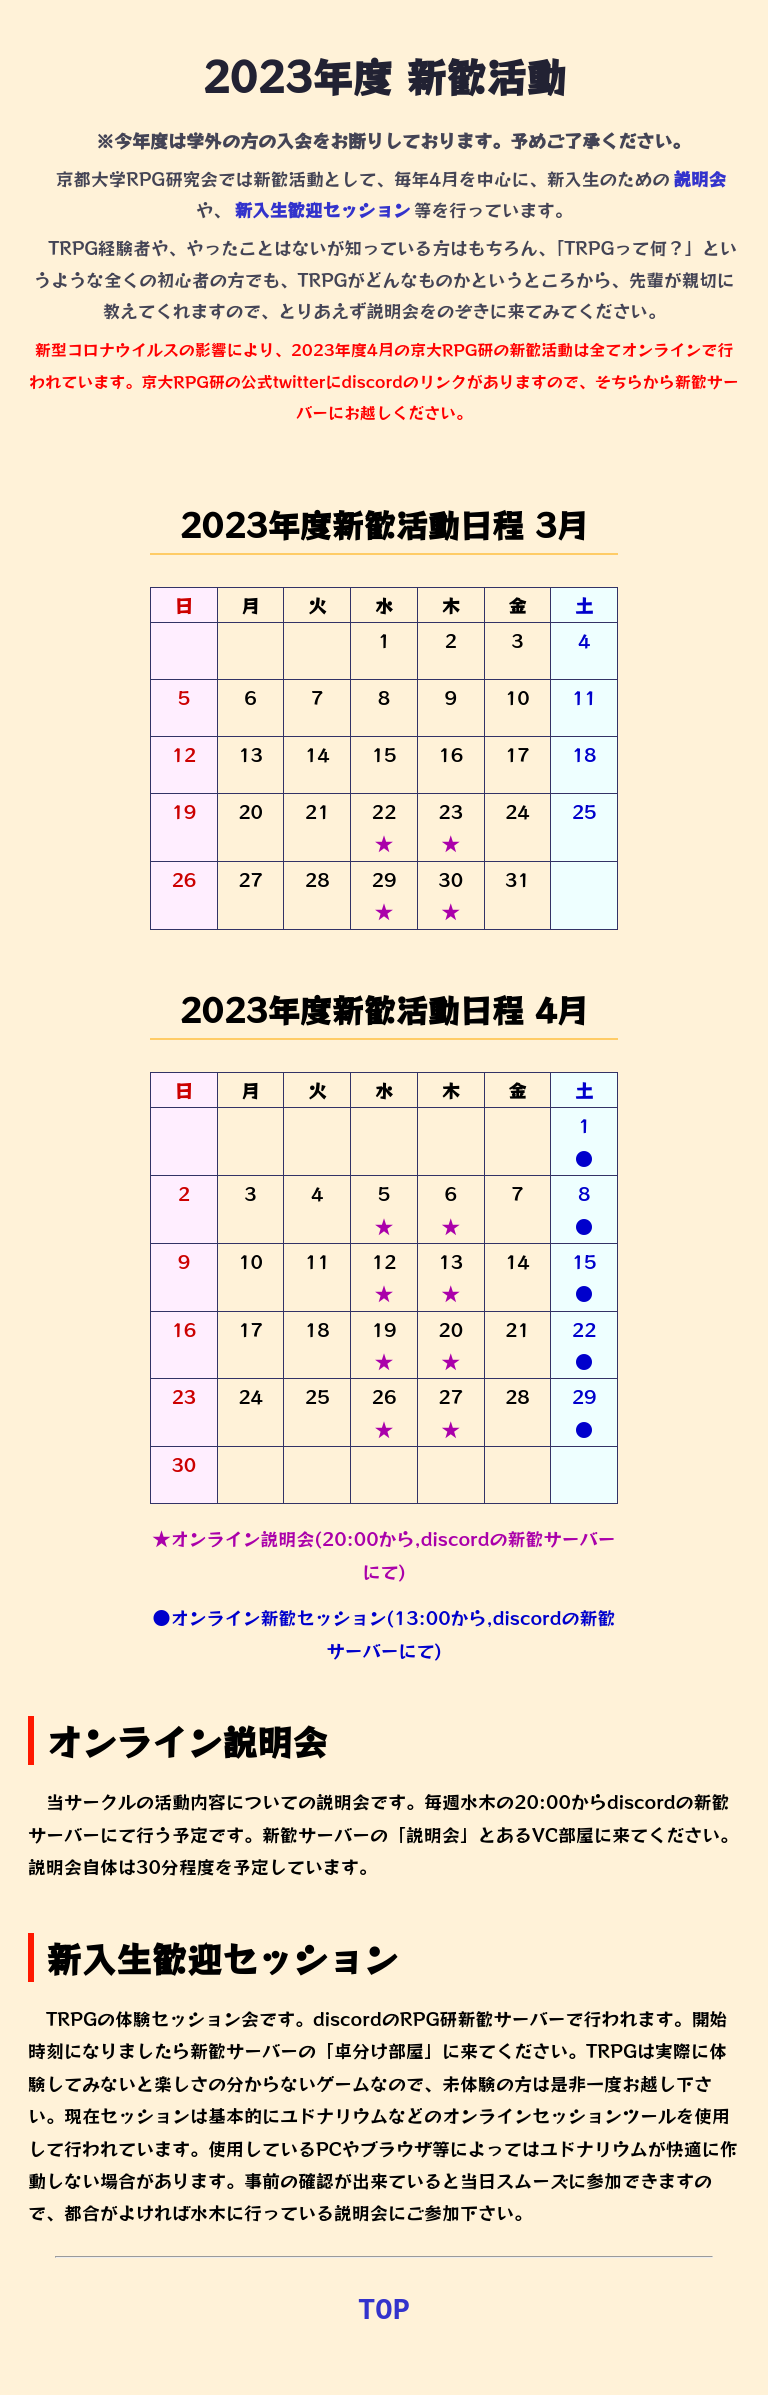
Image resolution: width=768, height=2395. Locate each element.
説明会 (699, 178)
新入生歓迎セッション (322, 209)
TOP (384, 2311)
